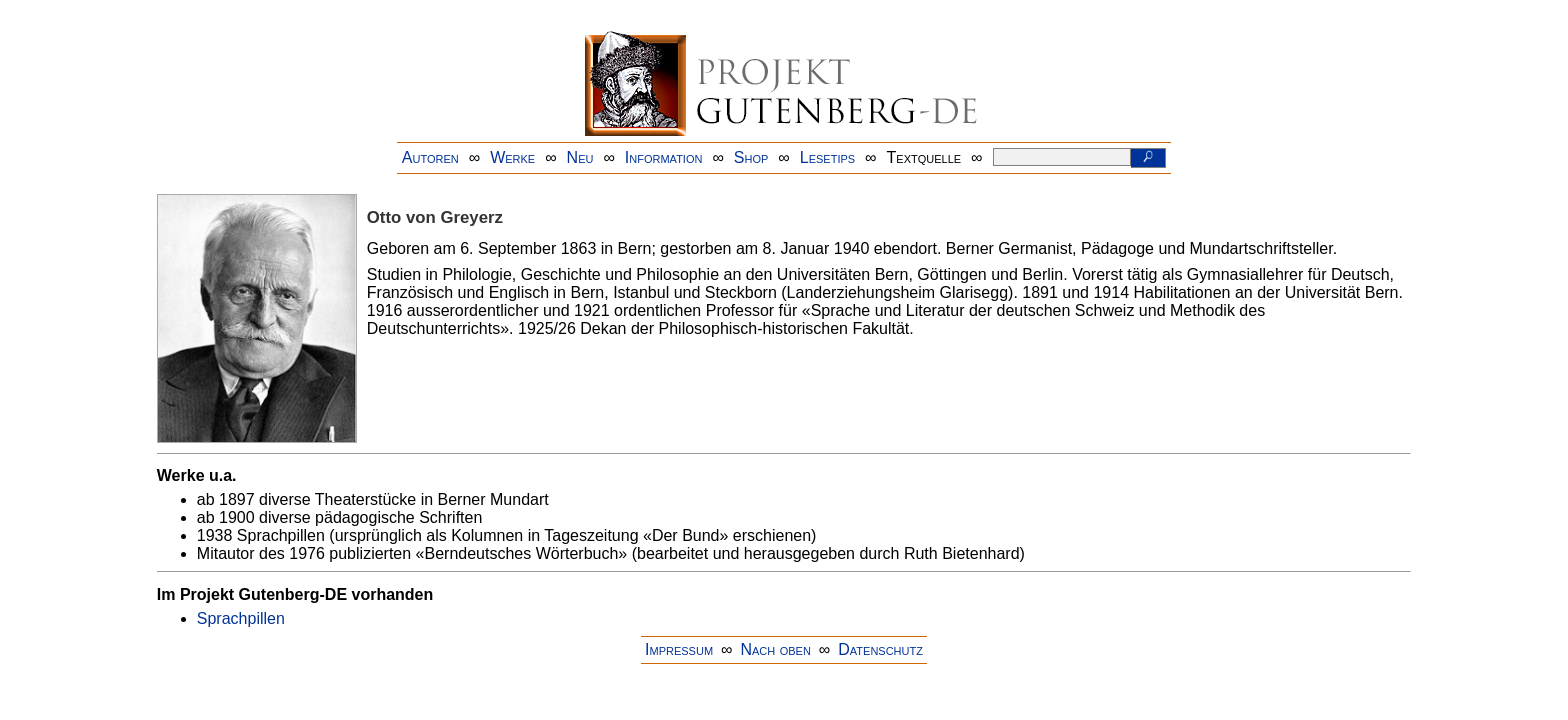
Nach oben (775, 649)
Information (664, 157)
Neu (580, 157)
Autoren (430, 157)
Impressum (679, 649)
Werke (512, 157)
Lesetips (827, 157)
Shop (751, 157)
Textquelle (924, 157)
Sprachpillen (241, 618)
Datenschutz (880, 649)
